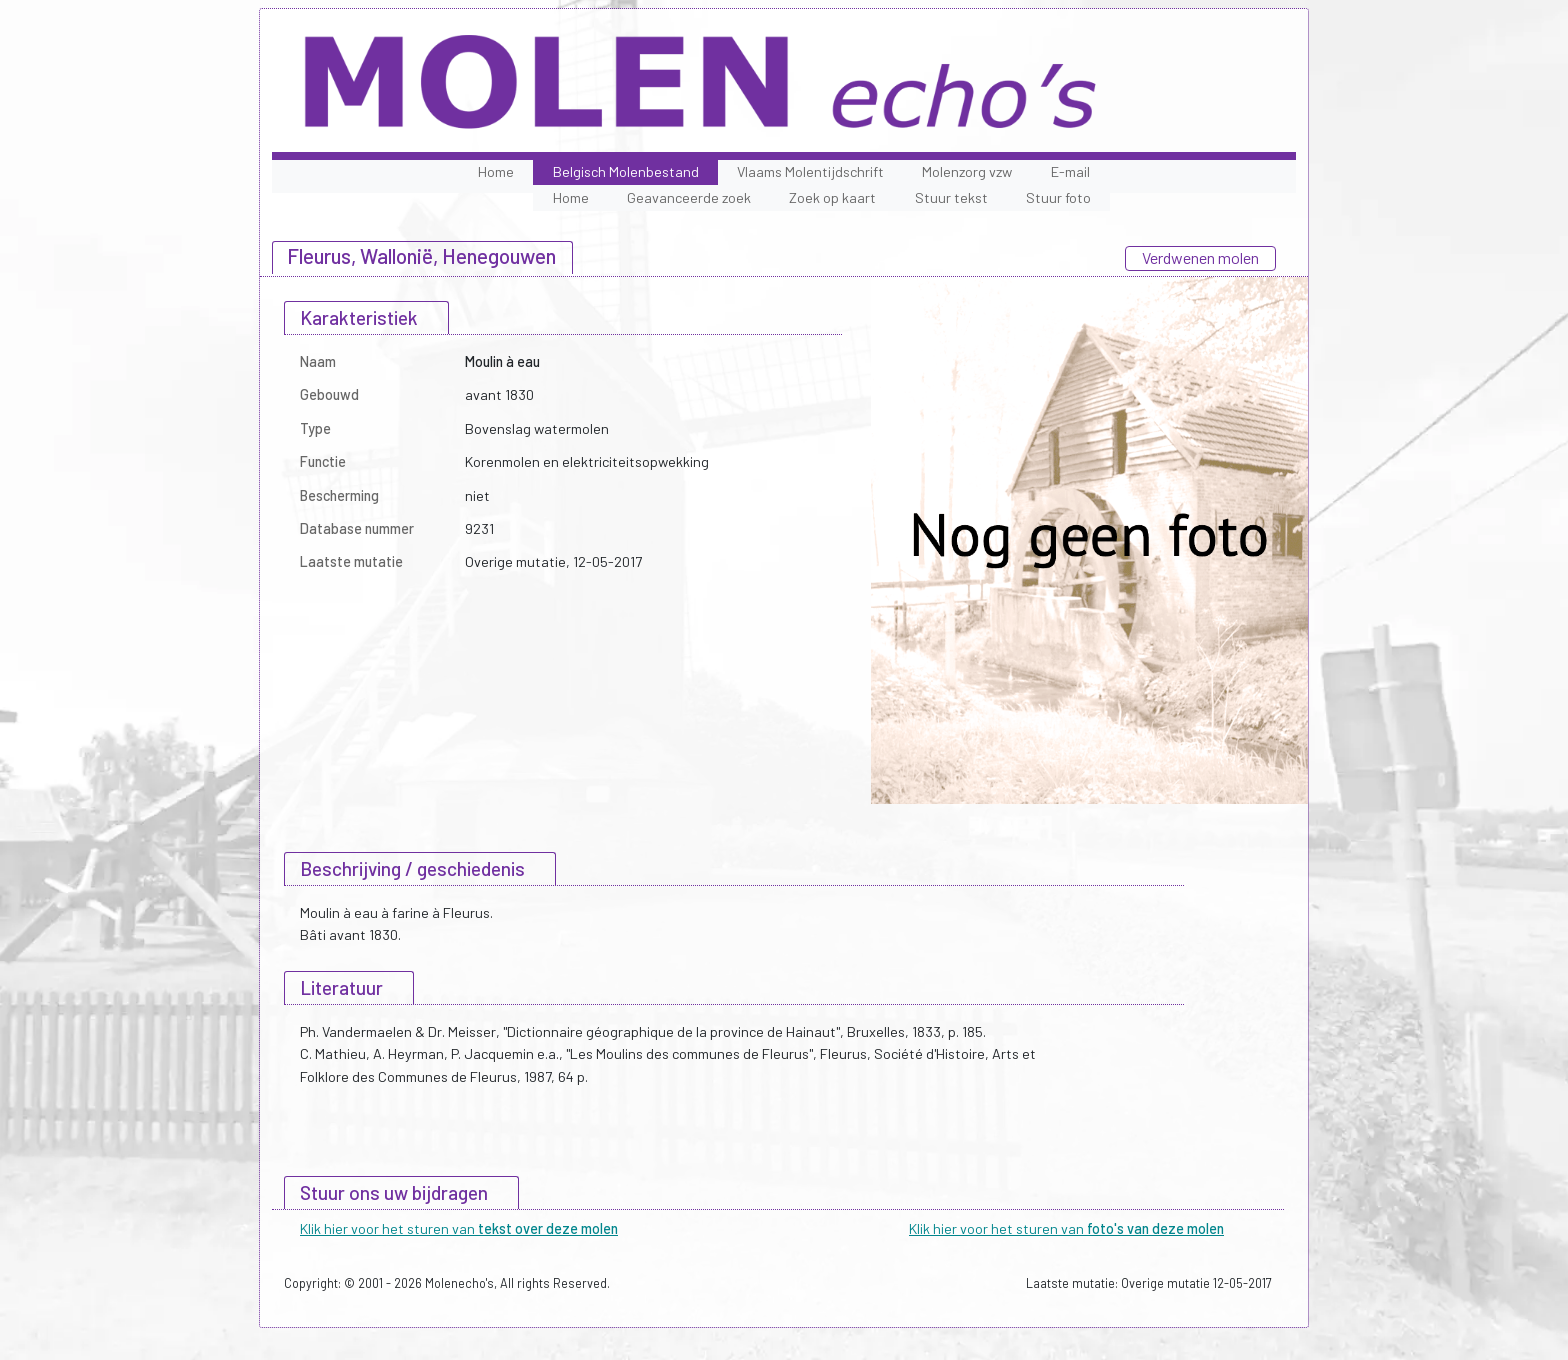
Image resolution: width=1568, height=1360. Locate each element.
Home (496, 171)
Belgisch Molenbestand (626, 171)
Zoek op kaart (832, 197)
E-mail (1070, 171)
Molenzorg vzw (967, 171)
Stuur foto (1058, 197)
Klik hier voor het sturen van (459, 1228)
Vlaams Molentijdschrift (810, 171)
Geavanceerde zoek (689, 197)
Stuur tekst (951, 197)
